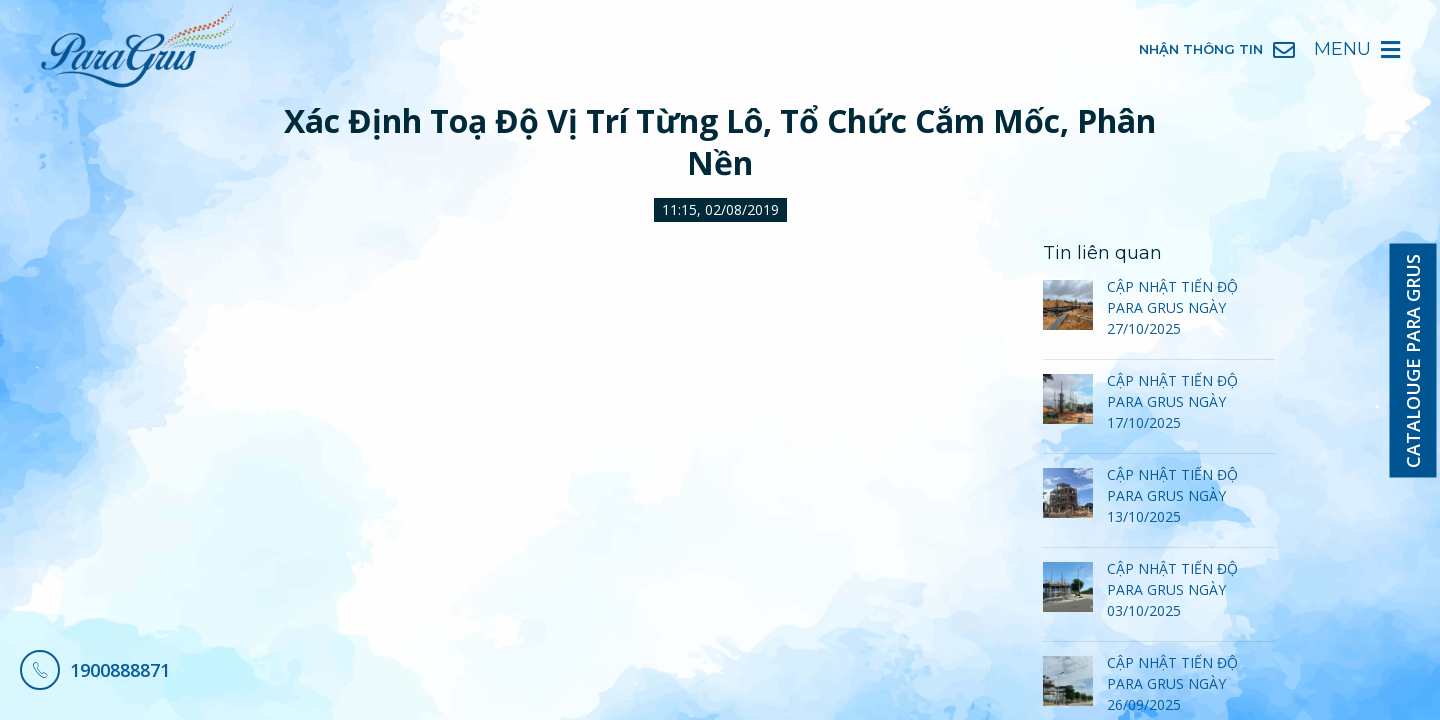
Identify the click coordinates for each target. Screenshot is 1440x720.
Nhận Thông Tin (1217, 50)
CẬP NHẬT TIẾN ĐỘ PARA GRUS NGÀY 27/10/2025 (1172, 307)
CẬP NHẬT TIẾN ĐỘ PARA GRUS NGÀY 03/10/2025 (1172, 589)
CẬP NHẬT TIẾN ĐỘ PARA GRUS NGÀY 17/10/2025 (1172, 401)
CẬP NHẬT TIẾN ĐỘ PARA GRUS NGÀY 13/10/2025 (1172, 495)
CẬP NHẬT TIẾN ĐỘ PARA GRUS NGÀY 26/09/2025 (1172, 683)
